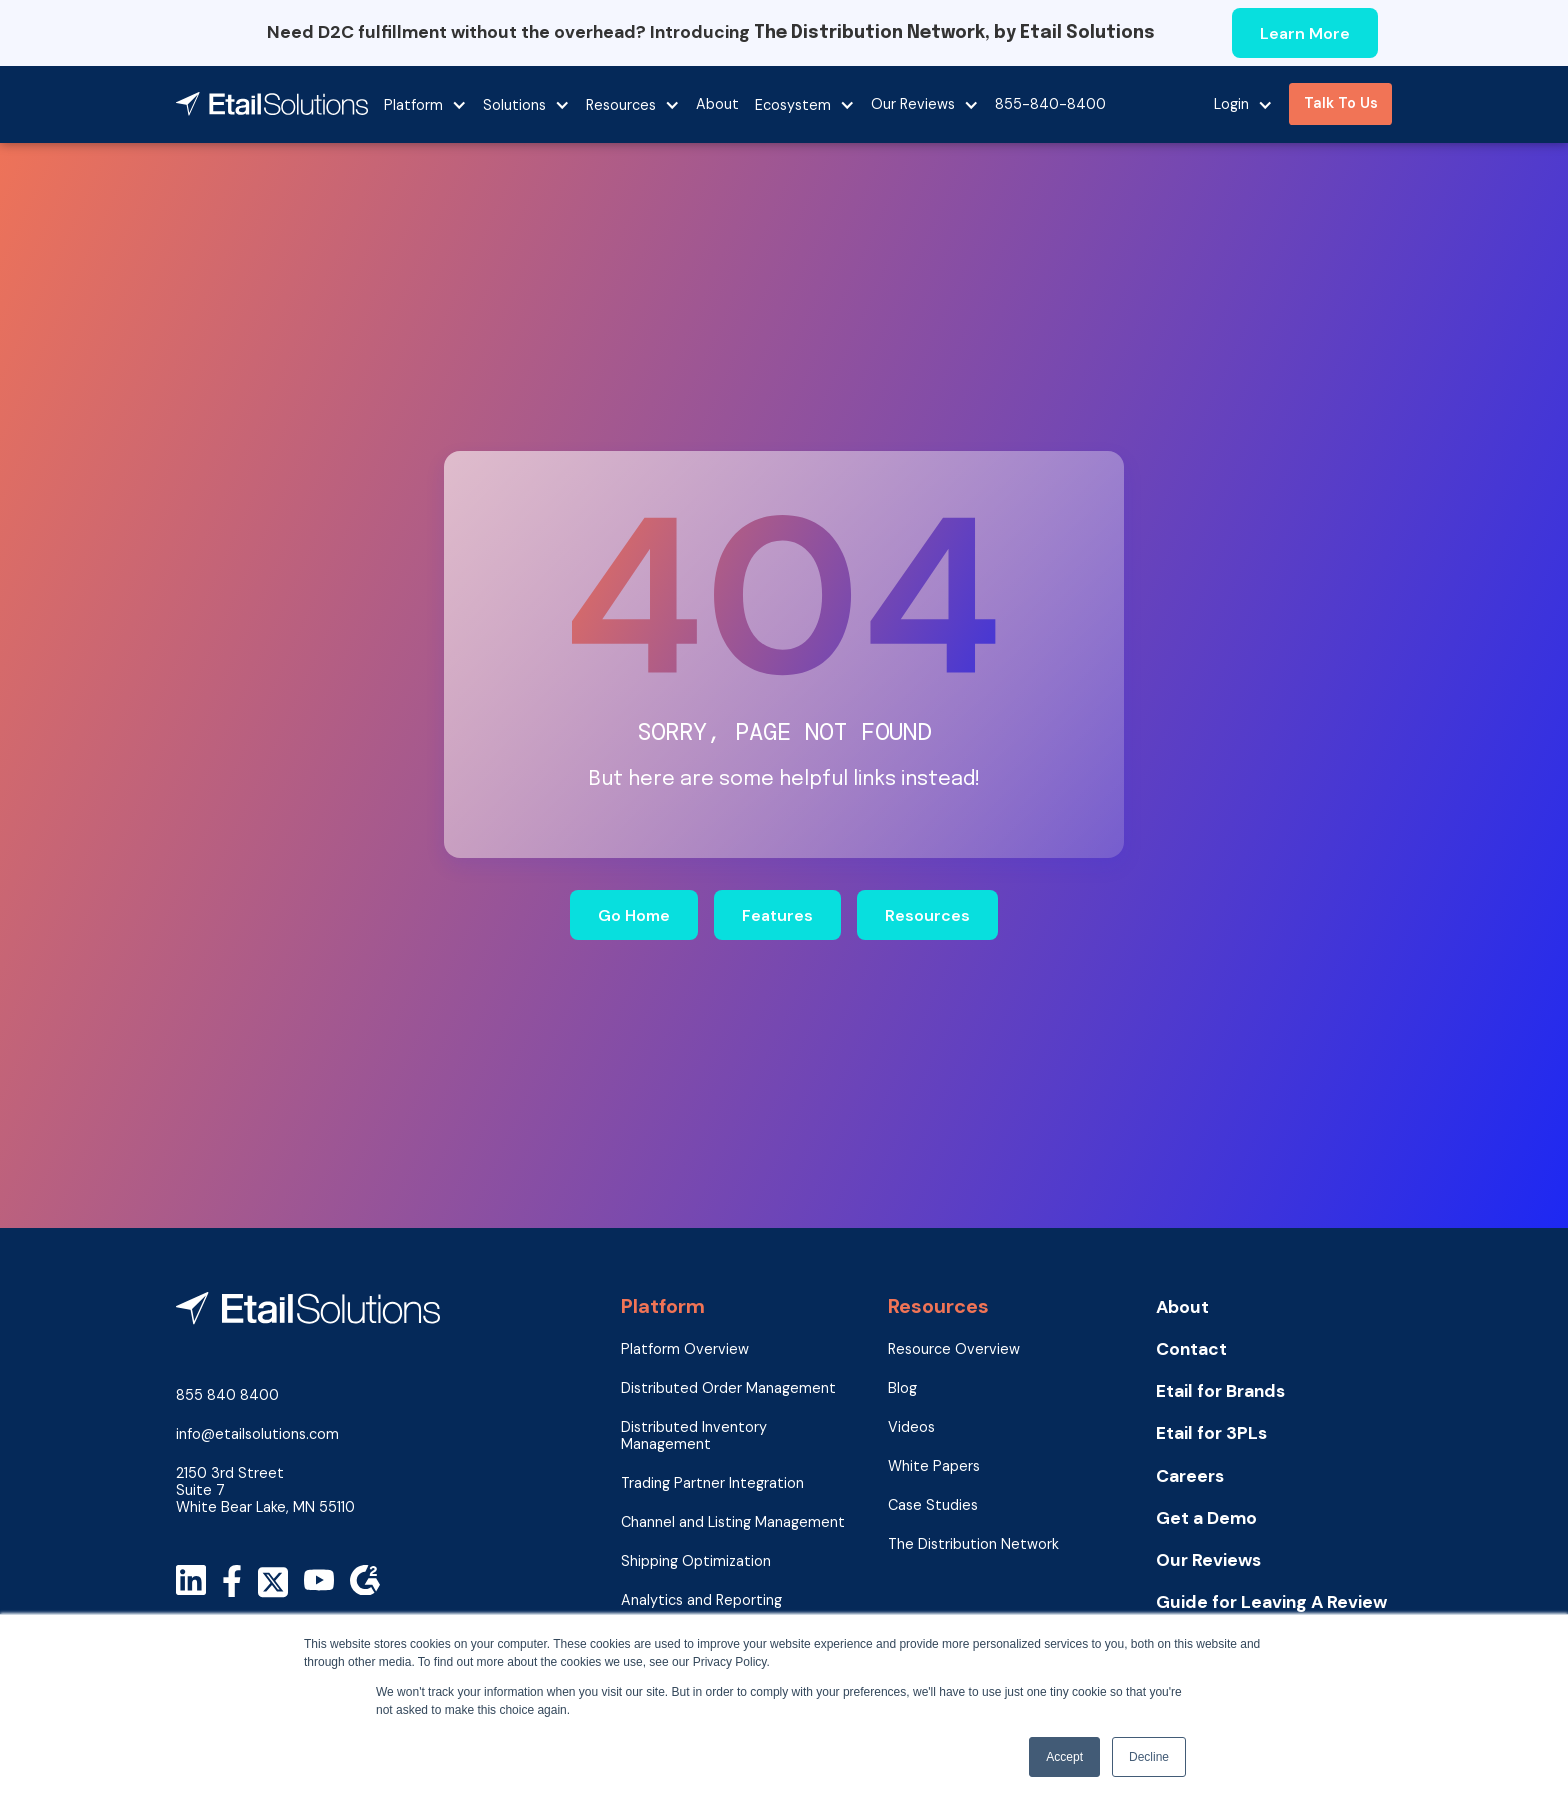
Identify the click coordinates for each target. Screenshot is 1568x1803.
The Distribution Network (973, 1544)
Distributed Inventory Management (694, 1436)
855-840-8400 (1050, 104)
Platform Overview (685, 1349)
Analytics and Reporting (701, 1600)
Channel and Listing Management (733, 1522)
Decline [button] (1149, 1757)
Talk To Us (1341, 103)
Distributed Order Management (728, 1388)
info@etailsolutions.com (257, 1434)
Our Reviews (1208, 1560)
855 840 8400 (227, 1395)
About (717, 104)
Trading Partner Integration (712, 1483)
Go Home (634, 915)
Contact (1191, 1349)
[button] (425, 104)
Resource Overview (954, 1349)
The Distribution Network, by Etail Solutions (954, 33)
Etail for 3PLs (1211, 1433)
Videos (911, 1427)
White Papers (934, 1466)
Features (777, 915)
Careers (1190, 1476)
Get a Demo (1206, 1518)
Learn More (1305, 33)
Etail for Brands (1220, 1391)
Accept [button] (1064, 1757)
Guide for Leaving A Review (1271, 1602)
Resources (927, 915)
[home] (272, 104)
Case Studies (933, 1505)
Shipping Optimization (696, 1561)
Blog (902, 1388)
